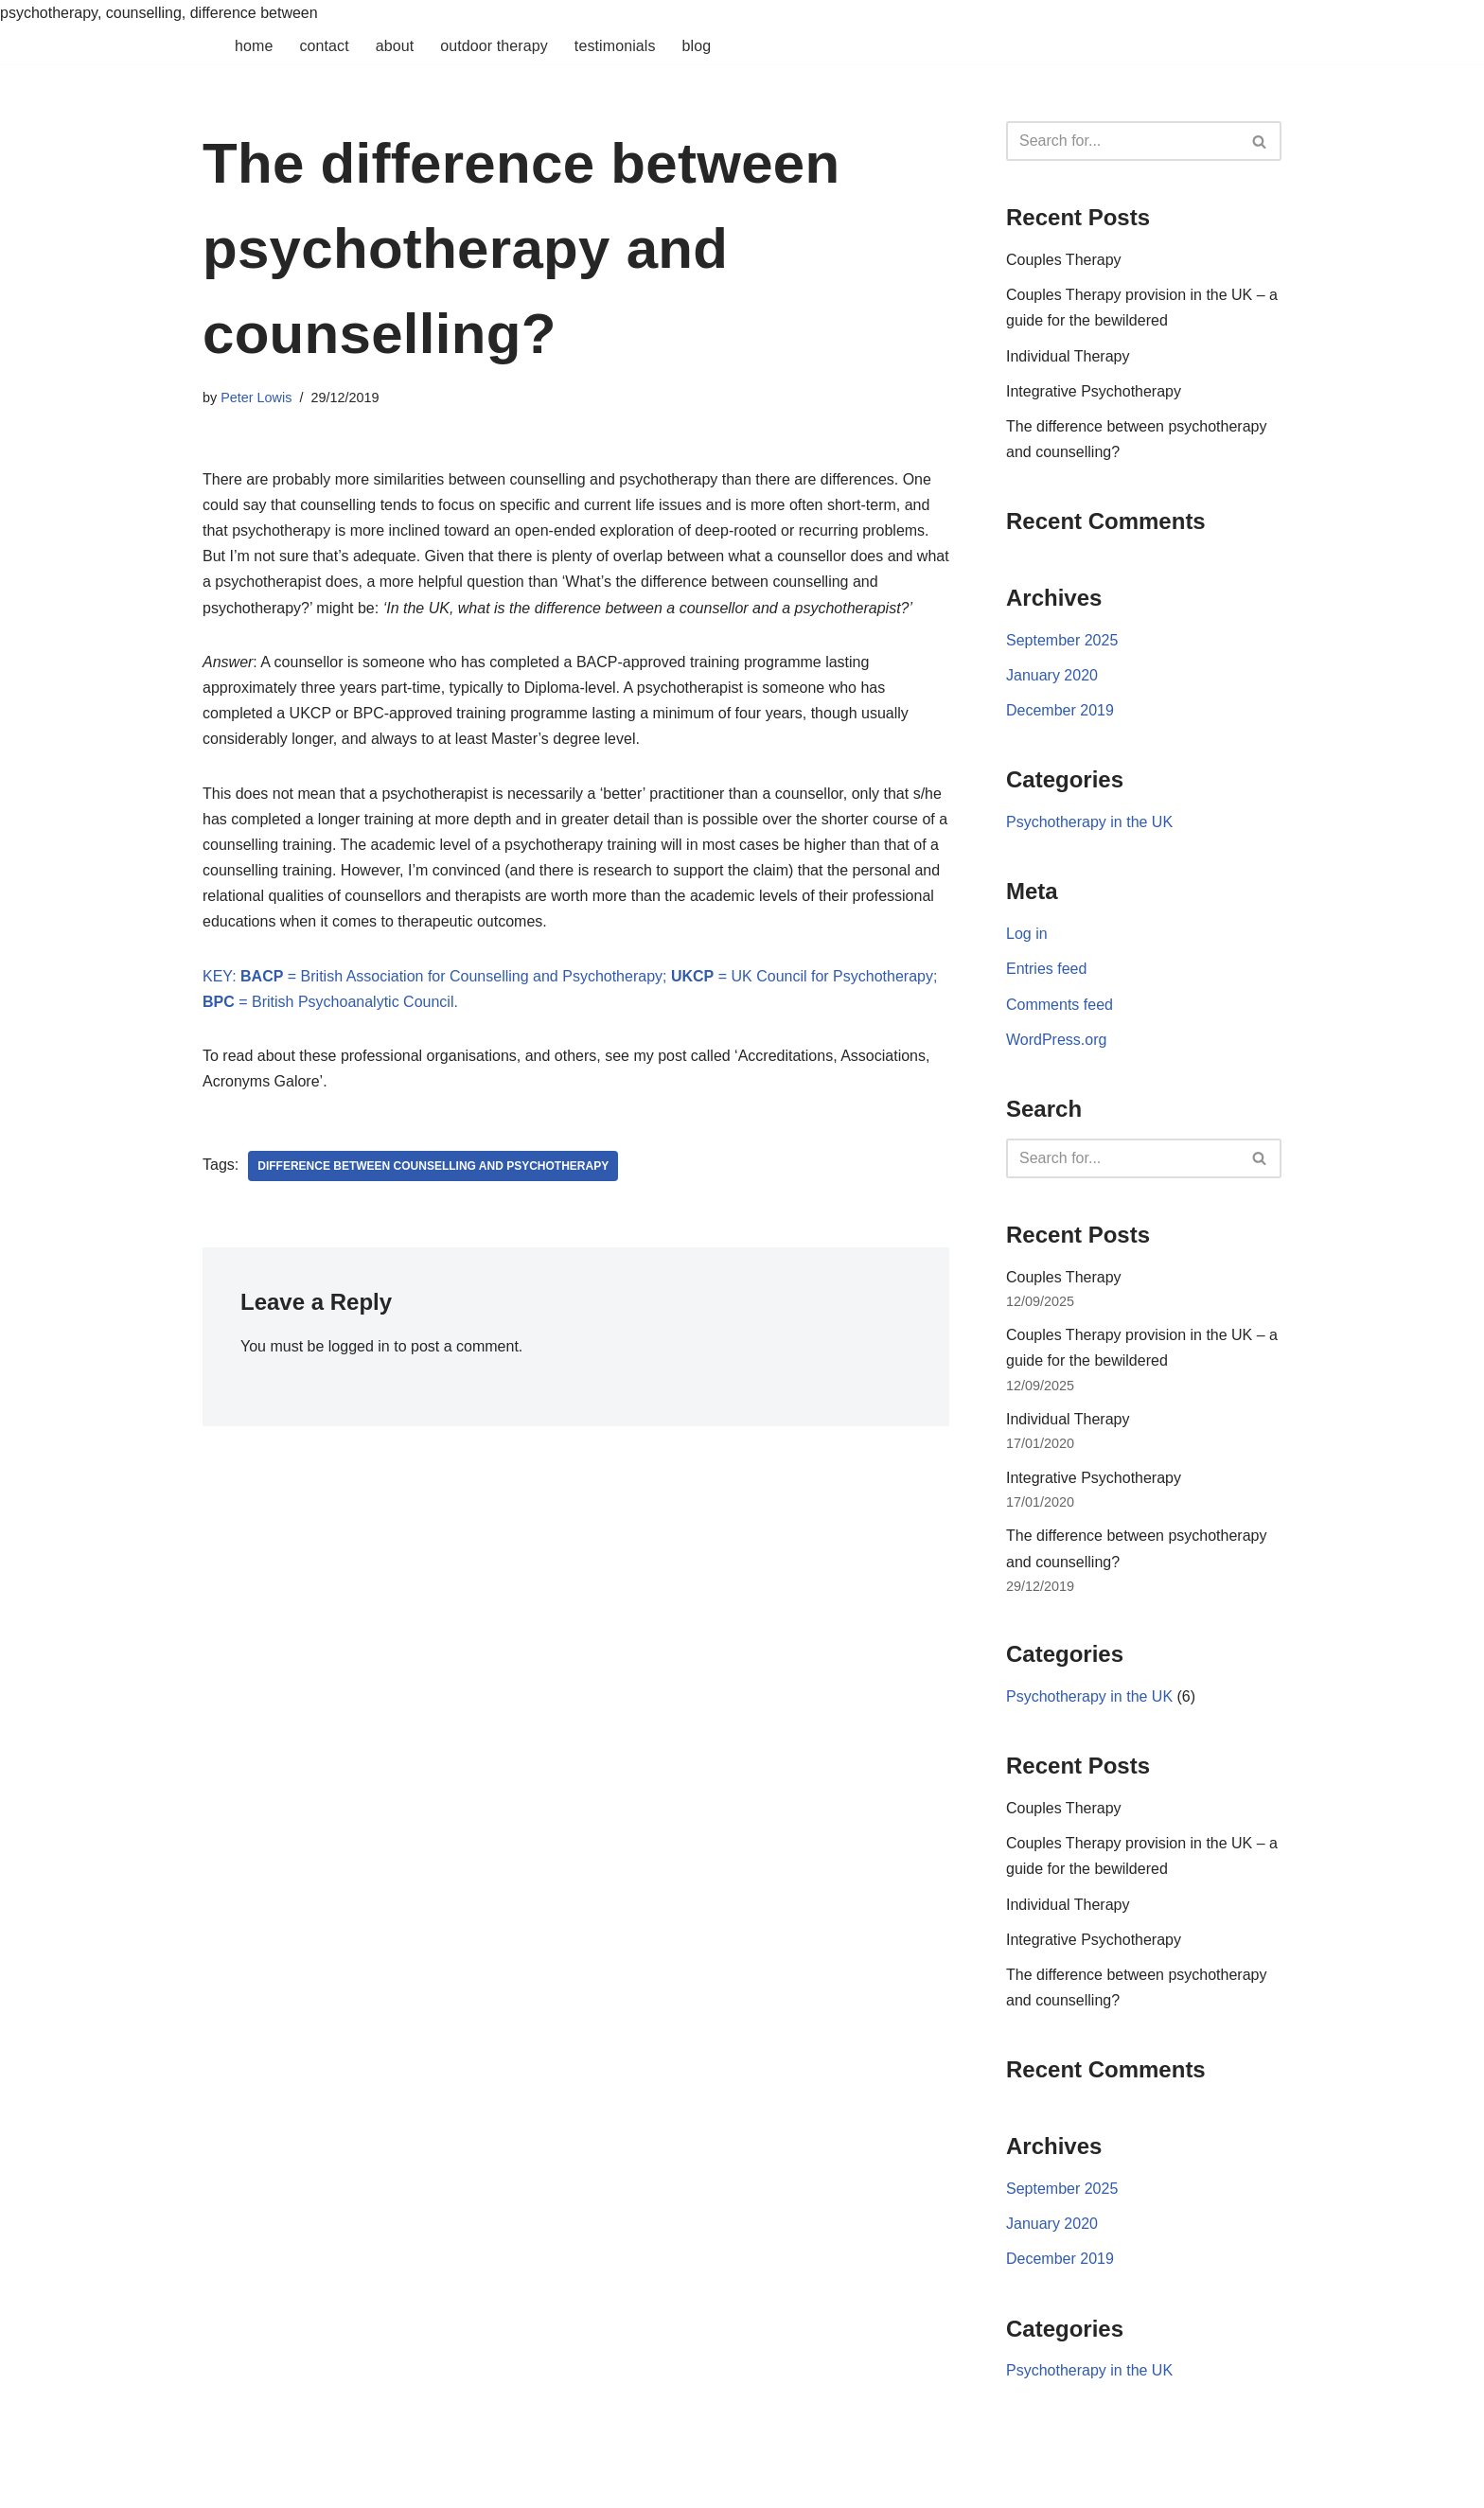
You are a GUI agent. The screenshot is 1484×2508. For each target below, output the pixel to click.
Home (254, 46)
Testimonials (615, 46)
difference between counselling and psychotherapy (433, 1166)
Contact (323, 46)
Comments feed (1059, 1005)
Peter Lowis (256, 397)
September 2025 (1062, 640)
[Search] (1122, 141)
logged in (359, 1346)
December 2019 (1060, 710)
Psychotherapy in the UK (1089, 822)
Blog (697, 46)
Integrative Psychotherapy (1093, 391)
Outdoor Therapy (494, 46)
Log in (1027, 934)
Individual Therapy (1067, 356)
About (395, 46)
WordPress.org (1056, 1040)
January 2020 (1052, 675)
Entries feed (1046, 969)
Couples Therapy (1064, 260)
